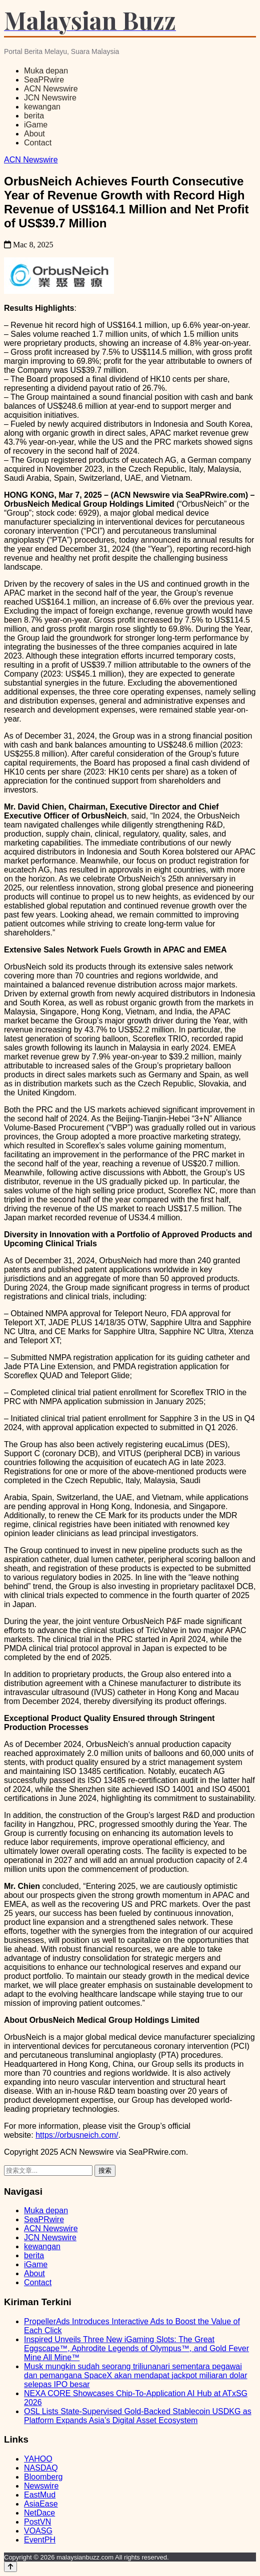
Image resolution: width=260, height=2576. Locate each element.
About (34, 133)
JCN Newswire (50, 97)
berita (34, 115)
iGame (36, 124)
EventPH (40, 2540)
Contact (38, 142)
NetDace (39, 2513)
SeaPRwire (44, 79)
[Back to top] (10, 2567)
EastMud (40, 2495)
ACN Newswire (51, 88)
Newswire (41, 2486)
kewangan (42, 106)
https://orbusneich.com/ (77, 2135)
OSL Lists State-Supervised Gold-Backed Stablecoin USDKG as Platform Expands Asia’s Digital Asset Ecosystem (138, 2416)
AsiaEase (41, 2504)
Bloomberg (43, 2477)
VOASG (38, 2531)
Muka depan (46, 70)
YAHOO (38, 2459)
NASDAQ (41, 2468)
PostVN (37, 2522)
